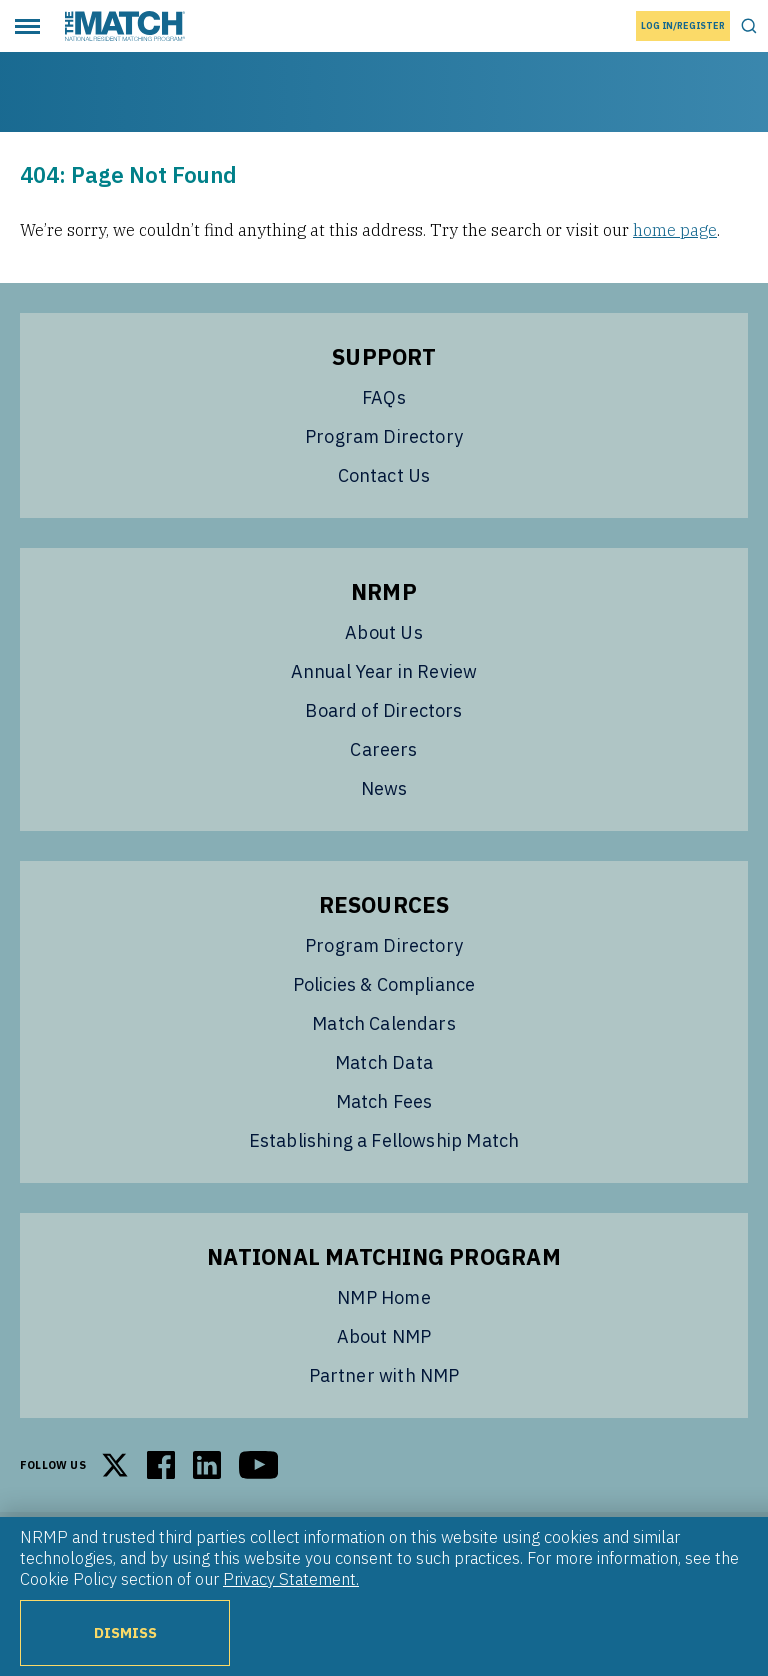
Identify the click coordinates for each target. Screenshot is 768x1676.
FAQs (384, 397)
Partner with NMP (384, 1375)
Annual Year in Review (384, 671)
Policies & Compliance (384, 984)
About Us (383, 632)
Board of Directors (383, 710)
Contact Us (384, 475)
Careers (383, 749)
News (384, 788)
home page (675, 230)
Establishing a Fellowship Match (384, 1140)
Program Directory (384, 436)
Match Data (384, 1062)
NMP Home (383, 1297)
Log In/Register (683, 25)
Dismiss (125, 1632)
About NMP (384, 1336)
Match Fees (384, 1101)
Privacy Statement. (291, 1579)
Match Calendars (384, 1023)
